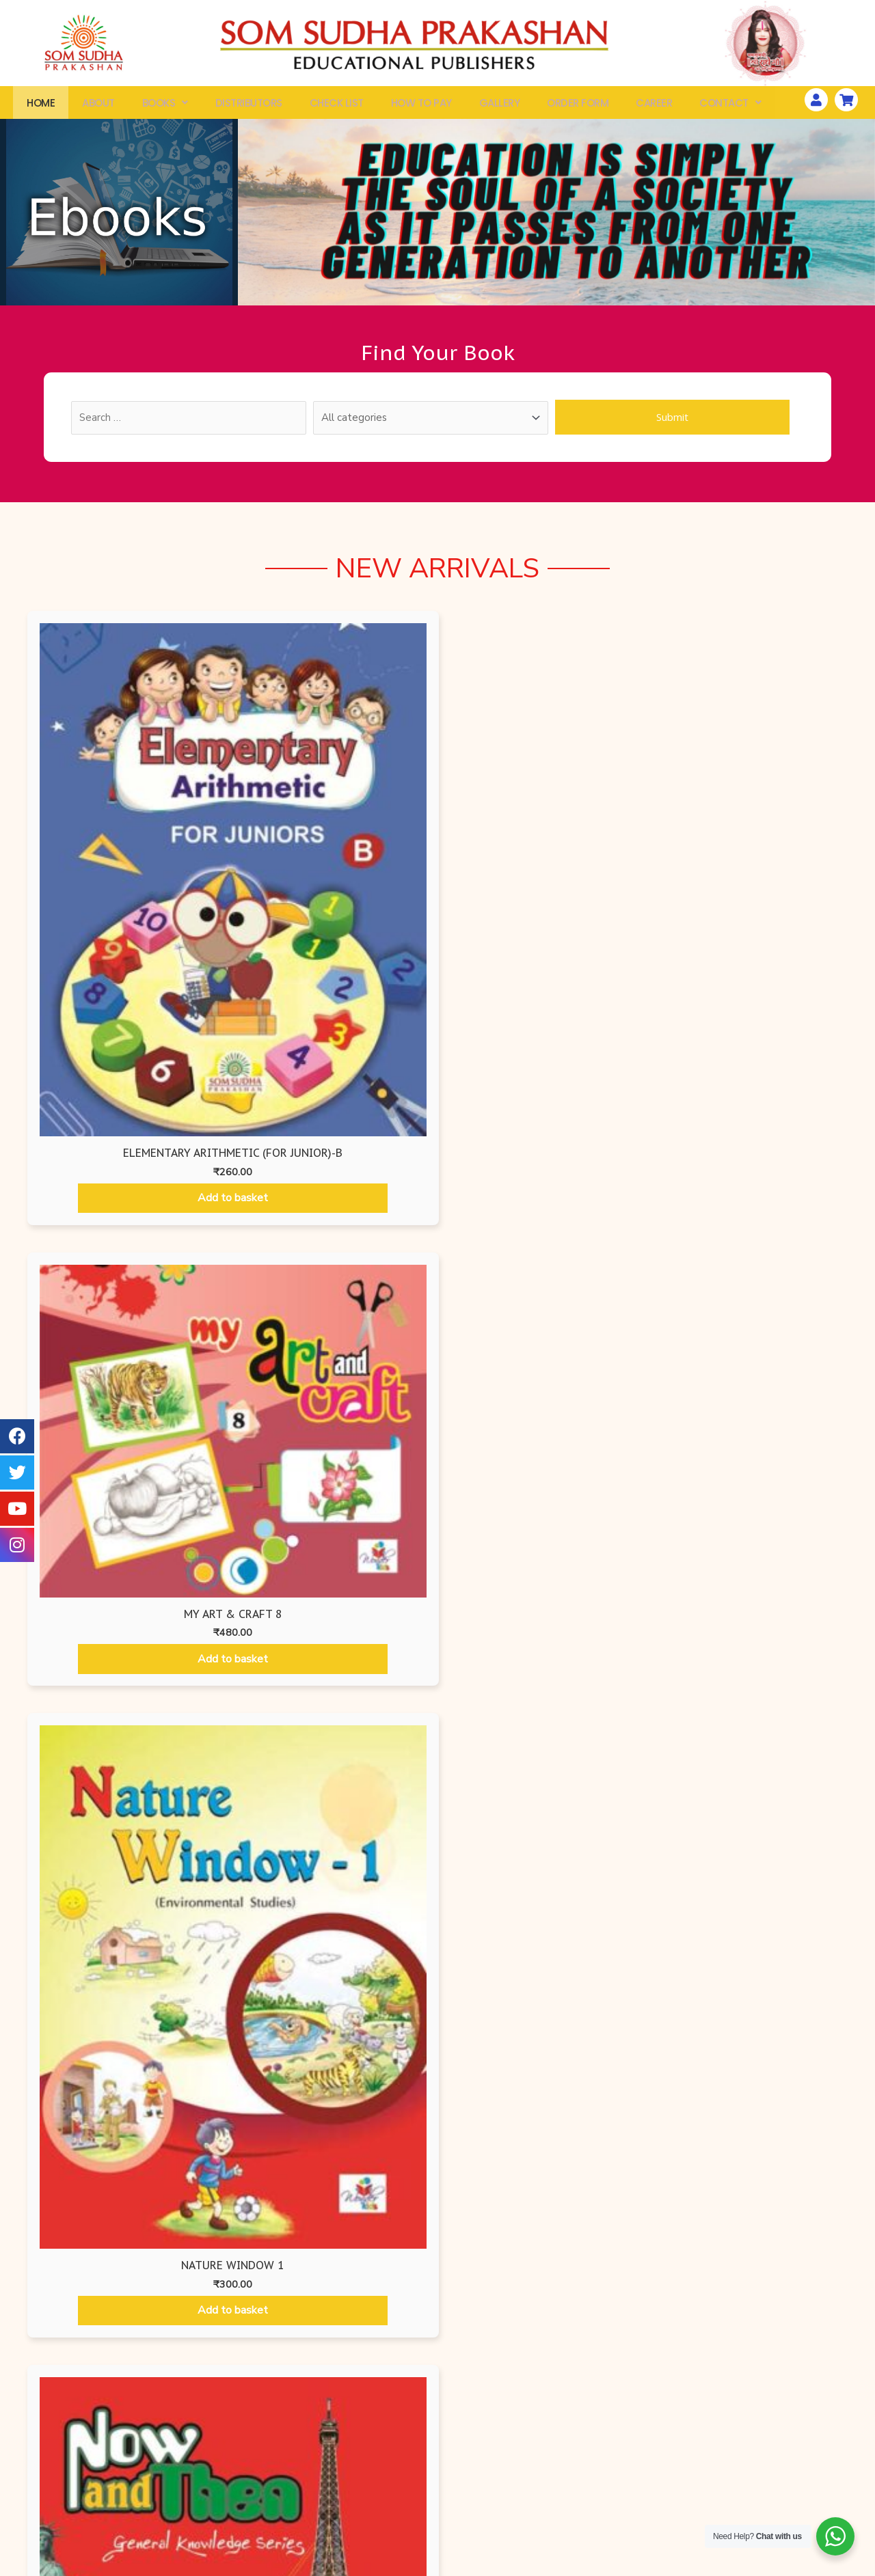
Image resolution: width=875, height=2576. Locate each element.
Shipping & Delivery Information (596, 2488)
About (98, 105)
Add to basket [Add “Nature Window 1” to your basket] (542, 926)
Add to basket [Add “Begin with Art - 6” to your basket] (339, 1749)
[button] (437, 2317)
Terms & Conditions (596, 2513)
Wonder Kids (274, 2463)
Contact (730, 105)
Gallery (499, 105)
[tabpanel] (437, 1504)
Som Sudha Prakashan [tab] (754, 1143)
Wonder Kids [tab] (439, 1143)
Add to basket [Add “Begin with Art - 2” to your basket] (339, 1403)
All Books (109, 2463)
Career (654, 105)
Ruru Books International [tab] (306, 1143)
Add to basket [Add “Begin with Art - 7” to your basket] (536, 1749)
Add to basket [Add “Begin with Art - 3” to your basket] (536, 1402)
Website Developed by (750, 2567)
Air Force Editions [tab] (73, 1143)
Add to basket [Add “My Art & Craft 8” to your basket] (333, 842)
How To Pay (421, 105)
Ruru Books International (273, 2537)
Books (165, 105)
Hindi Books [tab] (654, 1143)
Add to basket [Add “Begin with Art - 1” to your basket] (140, 1403)
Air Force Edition (273, 2488)
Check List (337, 105)
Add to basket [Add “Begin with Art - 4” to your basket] (734, 1401)
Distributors (248, 105)
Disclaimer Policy (596, 2537)
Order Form (577, 105)
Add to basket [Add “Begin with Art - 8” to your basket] (734, 1747)
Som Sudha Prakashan (274, 2513)
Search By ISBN (110, 2488)
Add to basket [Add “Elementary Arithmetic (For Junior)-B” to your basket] (125, 935)
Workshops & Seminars (760, 2463)
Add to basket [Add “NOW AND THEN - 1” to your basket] (750, 910)
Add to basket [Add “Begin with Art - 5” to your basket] (140, 1665)
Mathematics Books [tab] (544, 1143)
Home (41, 105)
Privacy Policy (596, 2463)
